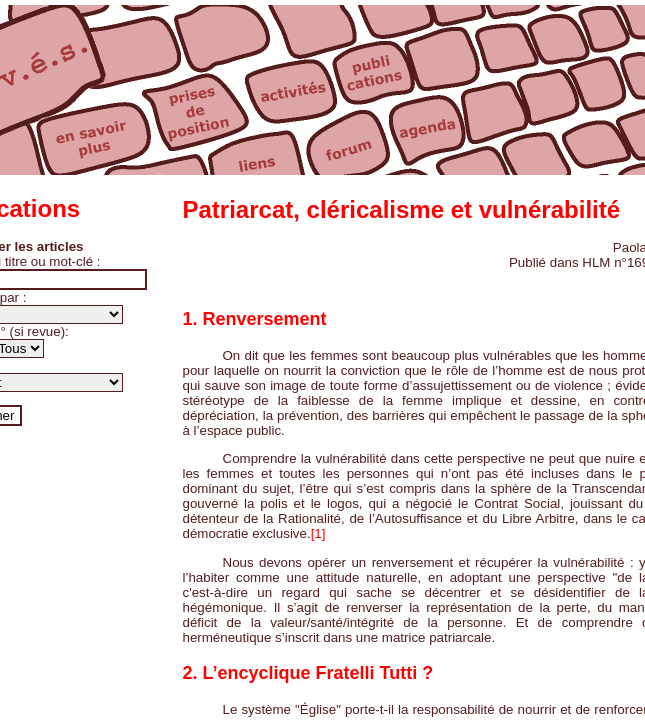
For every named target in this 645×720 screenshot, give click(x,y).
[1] (318, 533)
